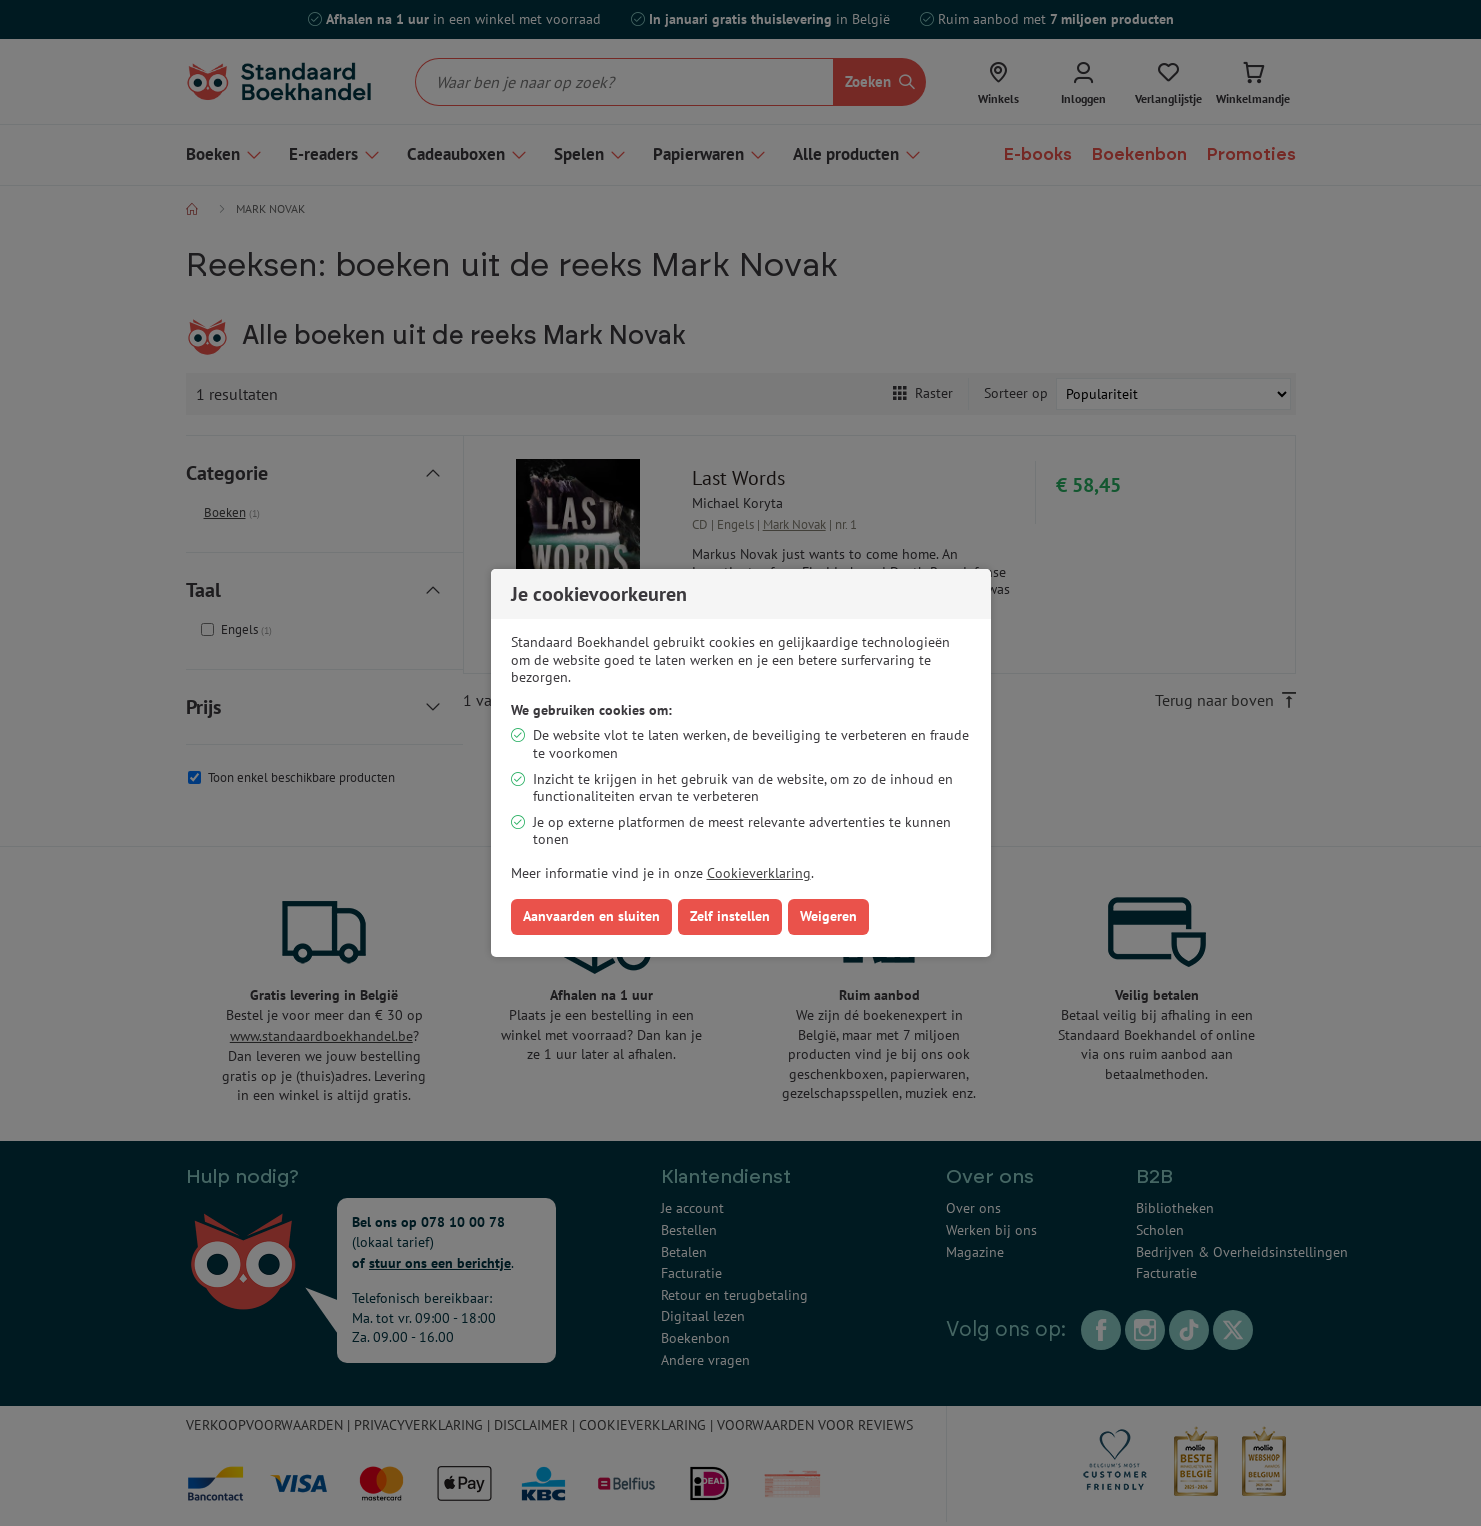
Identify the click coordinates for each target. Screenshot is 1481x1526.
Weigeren (828, 916)
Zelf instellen (730, 916)
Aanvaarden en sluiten (591, 916)
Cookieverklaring (759, 873)
